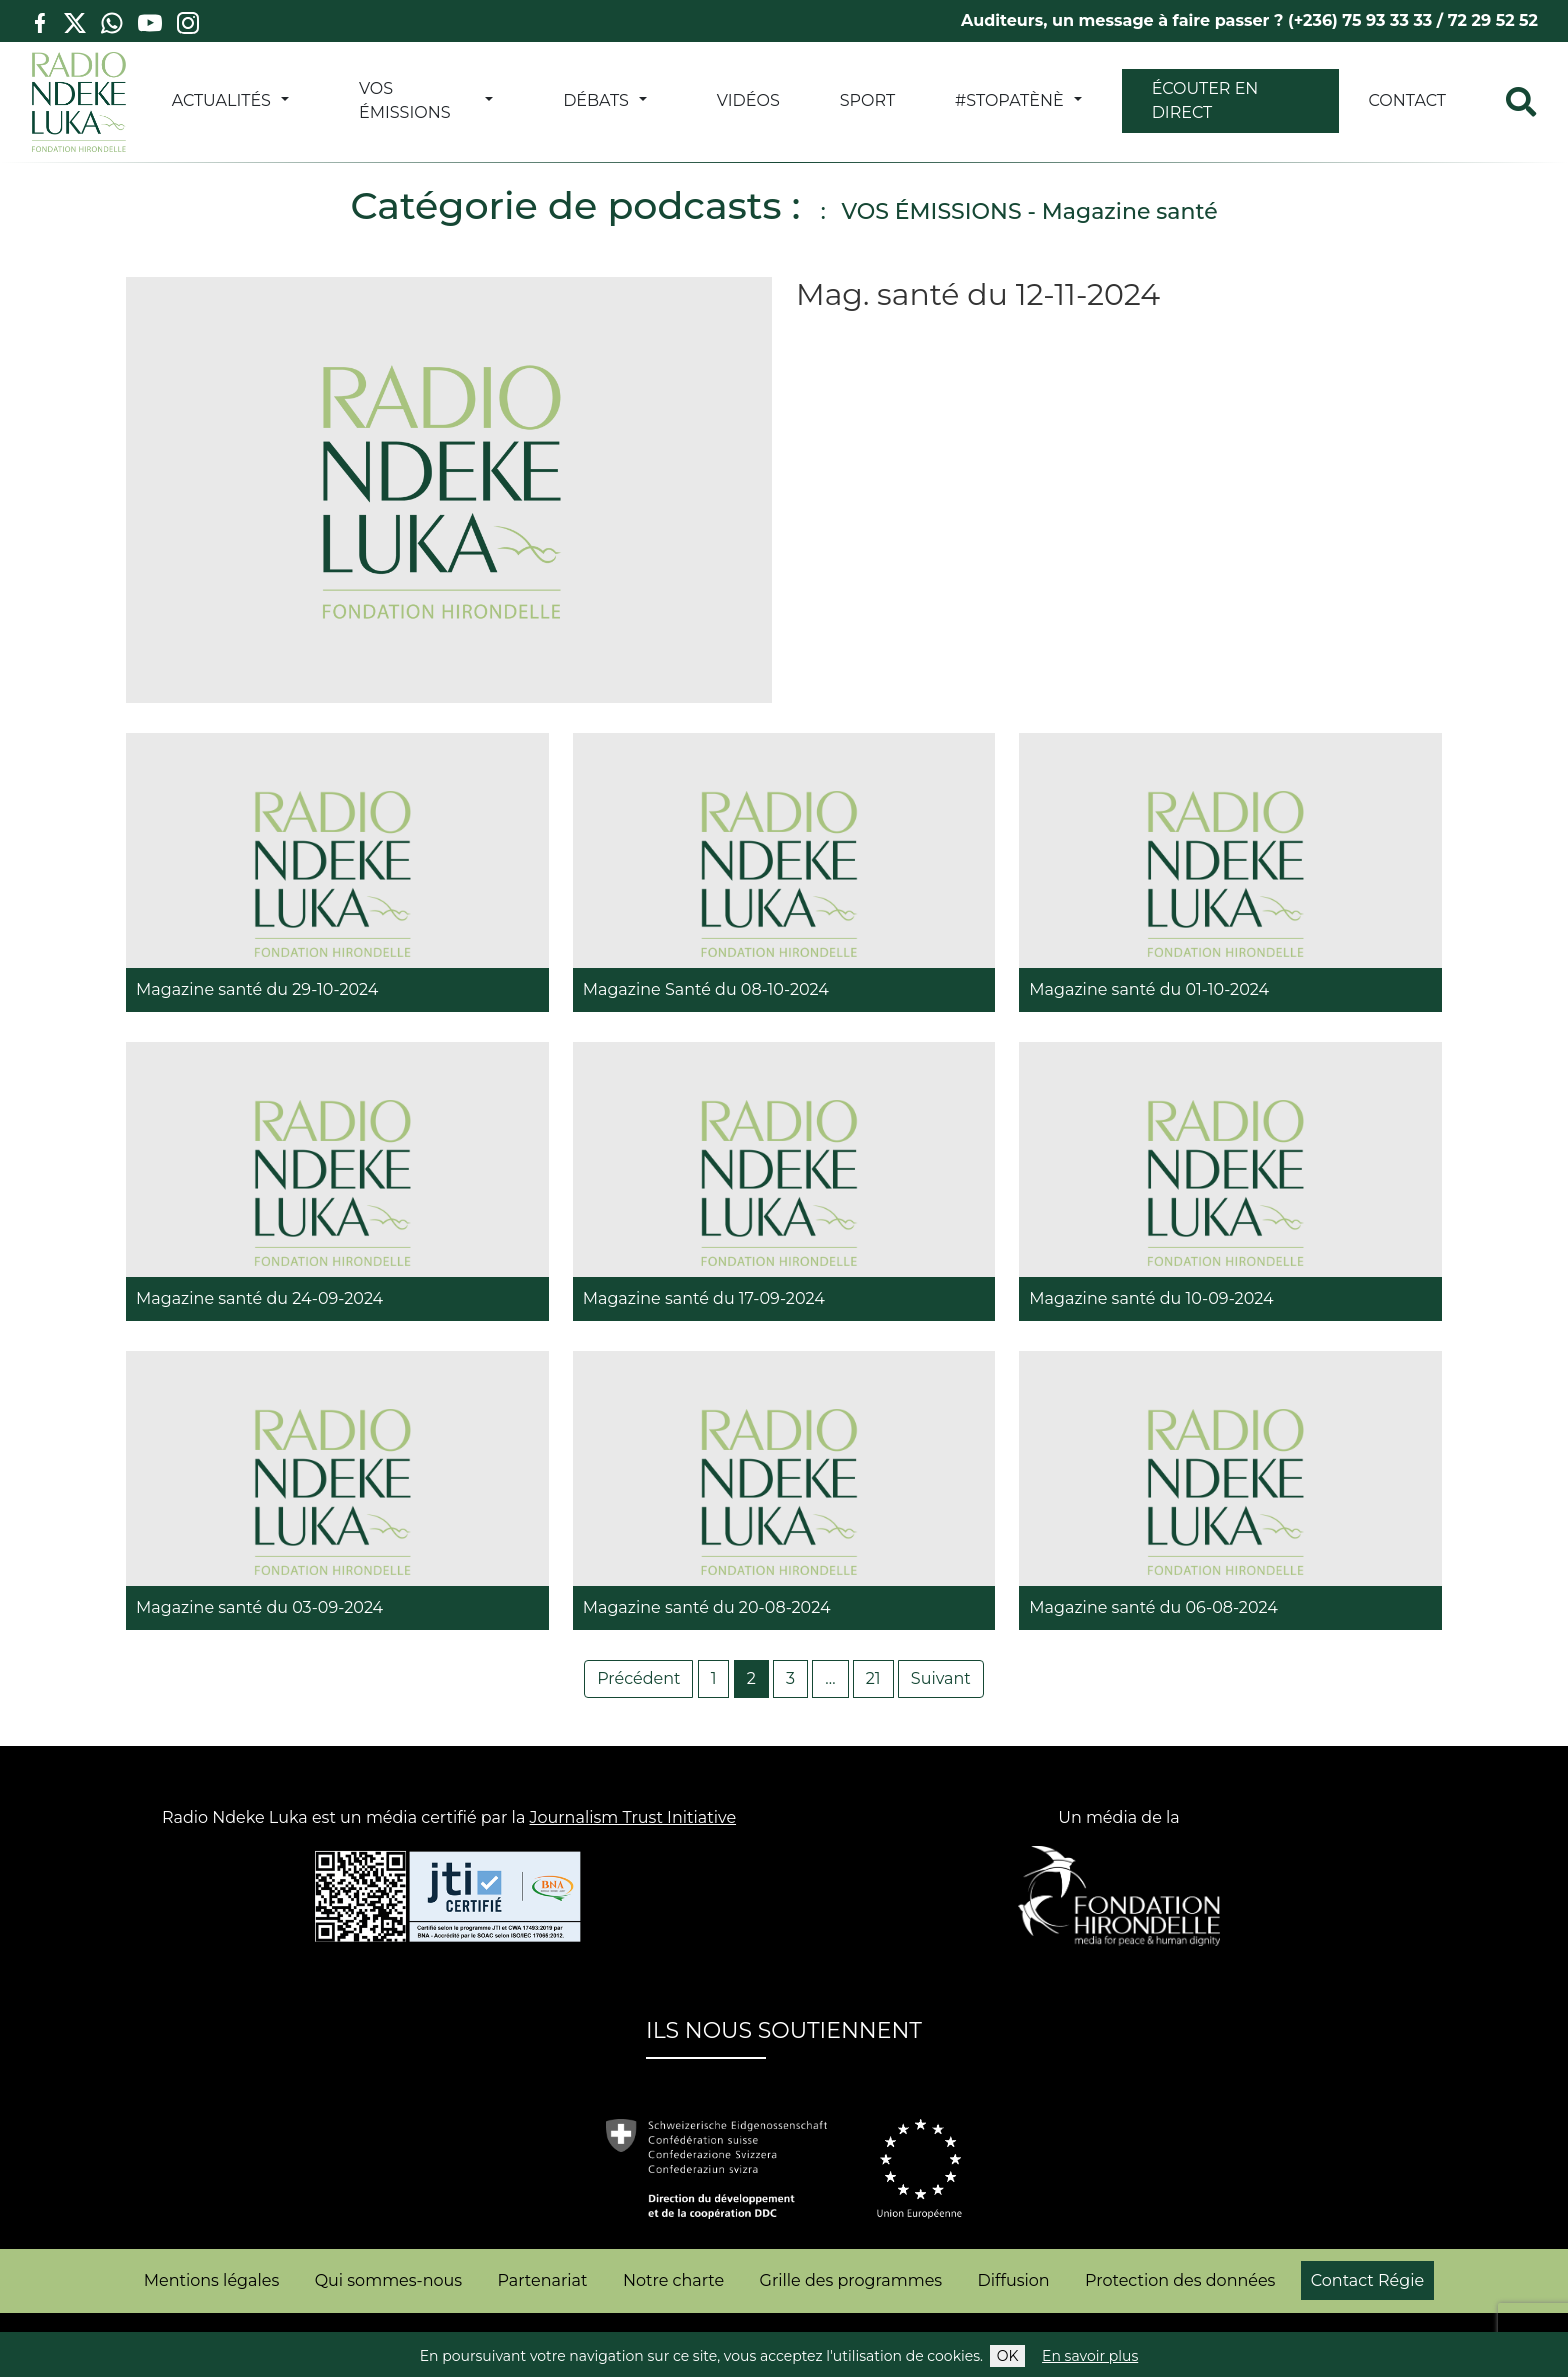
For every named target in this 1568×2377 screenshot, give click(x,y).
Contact (1407, 100)
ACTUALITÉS (221, 100)
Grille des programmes (851, 2280)
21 (873, 1678)
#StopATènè (1009, 100)
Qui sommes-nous (388, 2280)
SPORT (867, 100)
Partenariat (543, 2280)
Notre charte (673, 2280)
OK (1008, 2356)
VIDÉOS (748, 100)
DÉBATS (596, 100)
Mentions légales (212, 2280)
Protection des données (1180, 2280)
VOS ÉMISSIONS (405, 100)
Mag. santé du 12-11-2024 (978, 294)
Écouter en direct (1205, 100)
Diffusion (1014, 2280)
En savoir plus (1090, 2356)
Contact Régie (1367, 2280)
